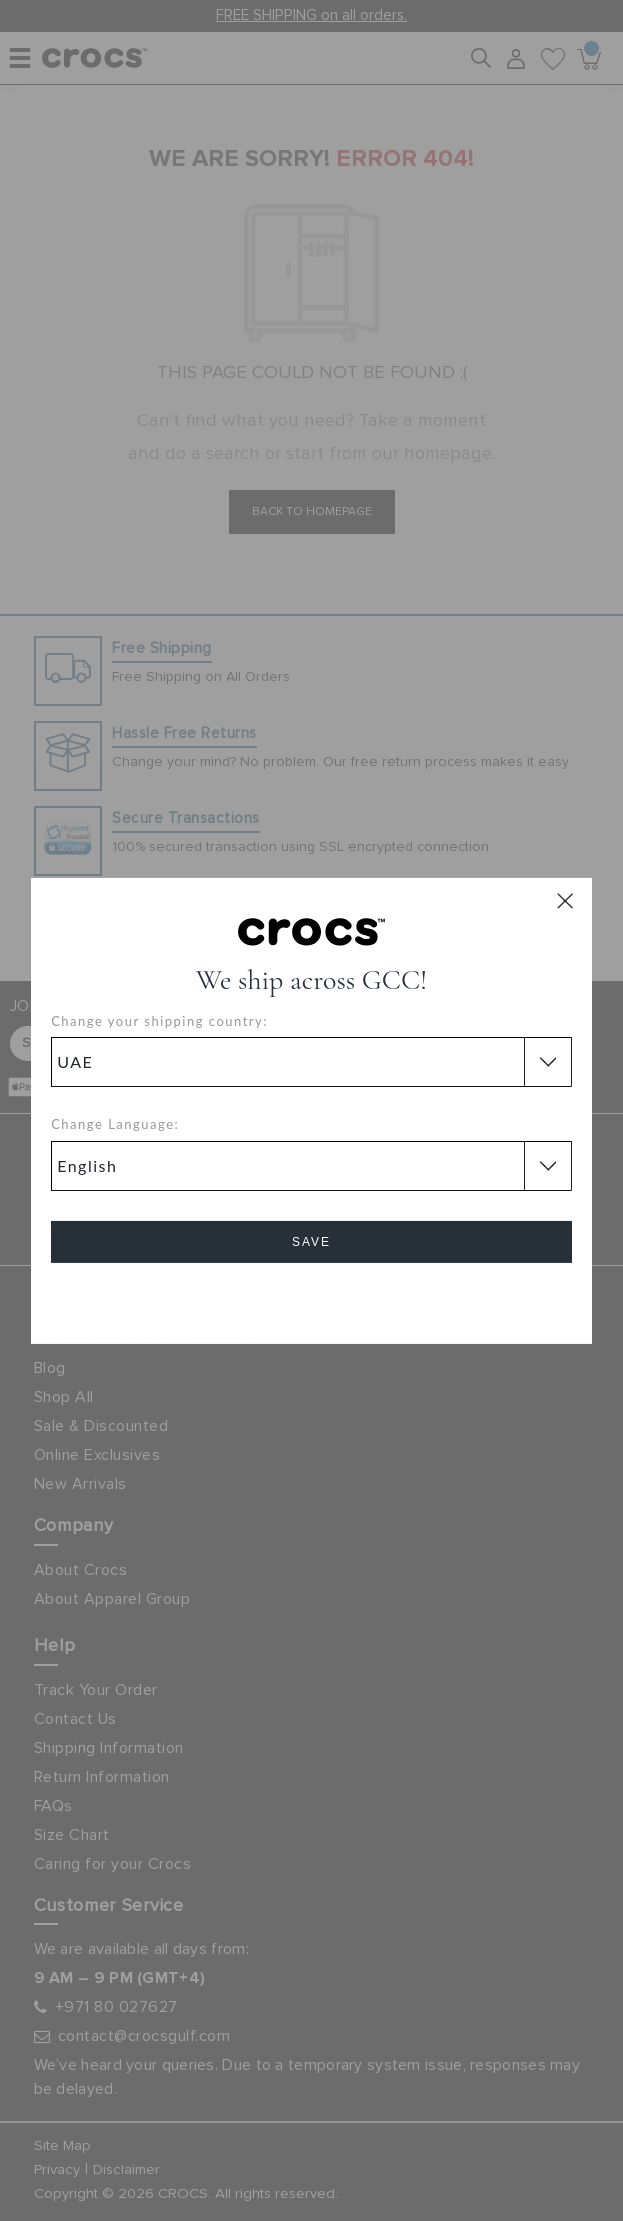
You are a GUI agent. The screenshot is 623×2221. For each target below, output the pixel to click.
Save (311, 1242)
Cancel (311, 1298)
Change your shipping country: (159, 1021)
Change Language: (115, 1124)
